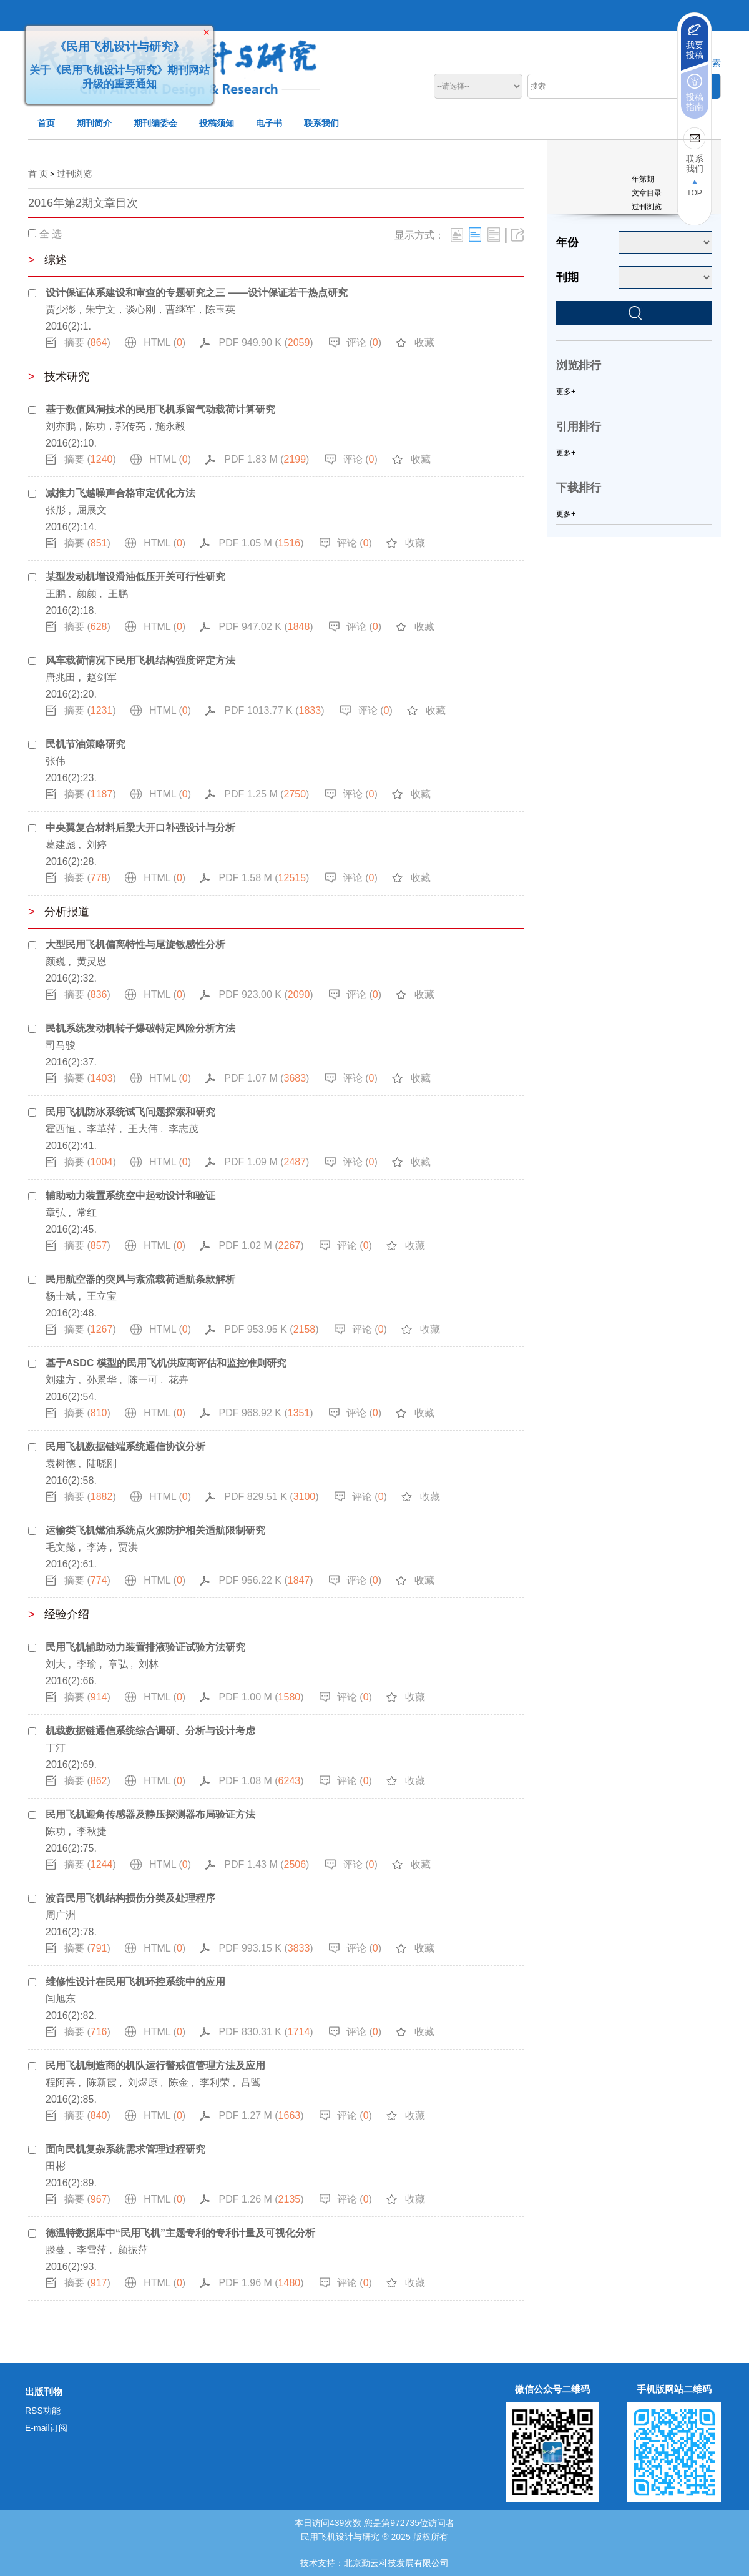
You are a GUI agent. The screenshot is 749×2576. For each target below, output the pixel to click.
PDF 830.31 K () (265, 2031)
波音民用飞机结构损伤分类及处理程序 (130, 1898)
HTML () (164, 342)
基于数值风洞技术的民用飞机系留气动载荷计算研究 (160, 409)
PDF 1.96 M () (260, 2282)
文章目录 (647, 193)
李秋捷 (92, 1831)
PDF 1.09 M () (266, 1162)
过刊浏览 (74, 174)
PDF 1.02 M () (260, 1245)
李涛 (97, 1547)
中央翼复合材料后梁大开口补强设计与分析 (140, 827)
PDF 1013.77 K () (274, 710)
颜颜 (87, 593)
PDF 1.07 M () (266, 1078)
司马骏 (61, 1045)
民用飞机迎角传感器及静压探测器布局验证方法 (150, 1814)
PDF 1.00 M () (260, 1697)
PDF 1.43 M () (266, 1864)
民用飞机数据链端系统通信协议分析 (125, 1446)
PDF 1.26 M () (260, 2199)
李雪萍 (92, 2249)
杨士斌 (61, 1296)
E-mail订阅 (46, 2428)
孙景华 (102, 1379)
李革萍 (102, 1128)
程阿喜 (61, 2082)
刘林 (149, 1664)
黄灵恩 (92, 961)
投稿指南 (694, 102)
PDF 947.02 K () (265, 626)
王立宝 (102, 1296)
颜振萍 (133, 2249)
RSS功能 (43, 2411)
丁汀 (56, 1747)
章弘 (56, 1212)
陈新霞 (102, 2082)
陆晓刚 (102, 1463)
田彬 (56, 2166)
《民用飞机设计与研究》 (111, 37)
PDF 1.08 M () (260, 1780)
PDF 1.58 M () (263, 877)
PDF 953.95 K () (271, 1329)
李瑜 (87, 1664)
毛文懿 (61, 1547)
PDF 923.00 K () (265, 994)
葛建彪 (61, 844)
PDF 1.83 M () (266, 459)
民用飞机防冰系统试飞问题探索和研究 (130, 1112)
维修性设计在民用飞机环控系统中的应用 (135, 1981)
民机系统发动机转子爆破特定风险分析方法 (140, 1028)
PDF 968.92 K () (265, 1413)
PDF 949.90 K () (265, 342)
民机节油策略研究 (85, 744)
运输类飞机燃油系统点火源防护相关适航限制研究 (155, 1530)
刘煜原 (143, 2082)
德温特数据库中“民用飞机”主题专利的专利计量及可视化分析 (180, 2233)
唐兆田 (61, 677)
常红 (87, 1212)
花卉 (178, 1379)
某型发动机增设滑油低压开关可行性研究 (135, 576)
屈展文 (92, 510)
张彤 (56, 510)
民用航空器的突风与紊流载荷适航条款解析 (140, 1279)
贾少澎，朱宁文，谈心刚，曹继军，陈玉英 (140, 309)
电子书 (269, 123)
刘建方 (61, 1379)
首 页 (38, 174)
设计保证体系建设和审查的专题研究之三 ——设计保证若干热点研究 (197, 292)
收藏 (424, 342)
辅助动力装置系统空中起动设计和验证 (130, 1195)
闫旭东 (61, 1998)
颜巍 (56, 961)
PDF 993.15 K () (265, 1948)
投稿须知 (216, 123)
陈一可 (143, 1379)
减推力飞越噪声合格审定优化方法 (120, 493)
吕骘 (251, 2082)
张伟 (56, 761)
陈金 (178, 2082)
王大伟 (143, 1128)
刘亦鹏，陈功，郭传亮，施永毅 (115, 426)
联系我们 (321, 123)
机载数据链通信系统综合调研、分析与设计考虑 (150, 1730)
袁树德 (61, 1463)
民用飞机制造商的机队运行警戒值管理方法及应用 (155, 2065)
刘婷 (97, 844)
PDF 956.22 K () (265, 1580)
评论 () (363, 342)
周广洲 (61, 1915)
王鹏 (56, 593)
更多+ (565, 391)
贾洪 (128, 1547)
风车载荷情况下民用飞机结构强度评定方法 (140, 660)
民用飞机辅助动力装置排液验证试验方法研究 (145, 1647)
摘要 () (87, 342)
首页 (46, 123)
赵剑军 (102, 677)
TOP (694, 193)
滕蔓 (56, 2249)
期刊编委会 (155, 123)
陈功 (56, 1831)
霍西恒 (61, 1128)
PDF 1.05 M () (260, 543)
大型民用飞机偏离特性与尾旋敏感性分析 (135, 944)
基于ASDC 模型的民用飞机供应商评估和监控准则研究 (166, 1363)
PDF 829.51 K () (271, 1496)
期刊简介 (94, 123)
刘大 (56, 1664)
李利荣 (215, 2082)
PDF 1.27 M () (260, 2115)
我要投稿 (694, 50)
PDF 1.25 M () (266, 794)
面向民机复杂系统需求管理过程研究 (125, 2149)
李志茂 (183, 1128)
